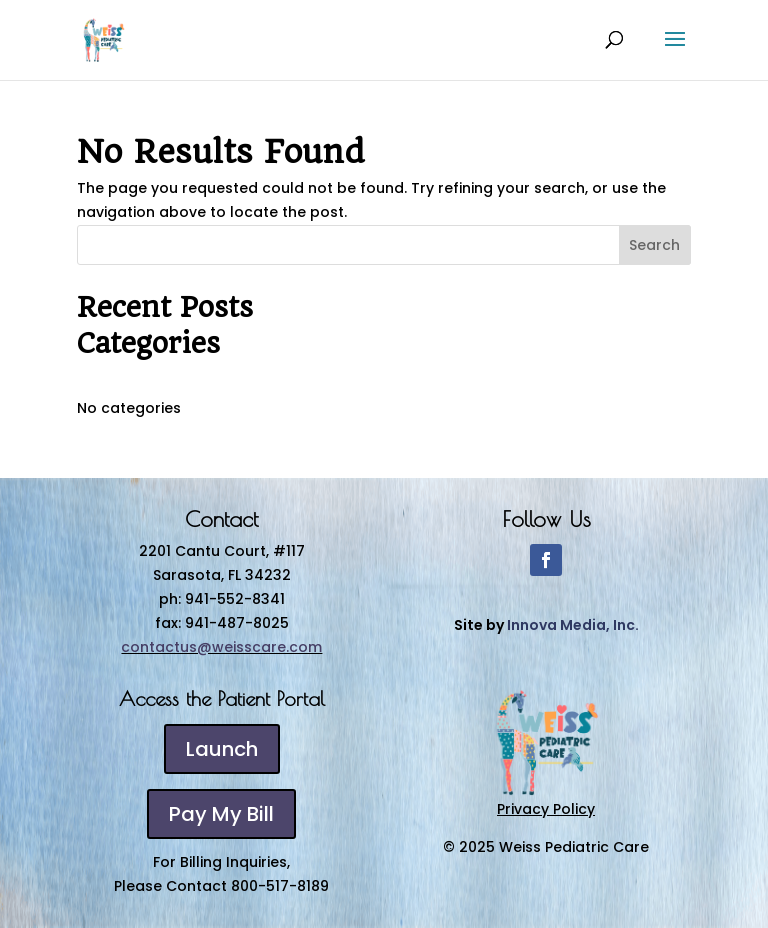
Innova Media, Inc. (573, 625)
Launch (222, 749)
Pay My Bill (221, 814)
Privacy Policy (546, 809)
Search (654, 245)
